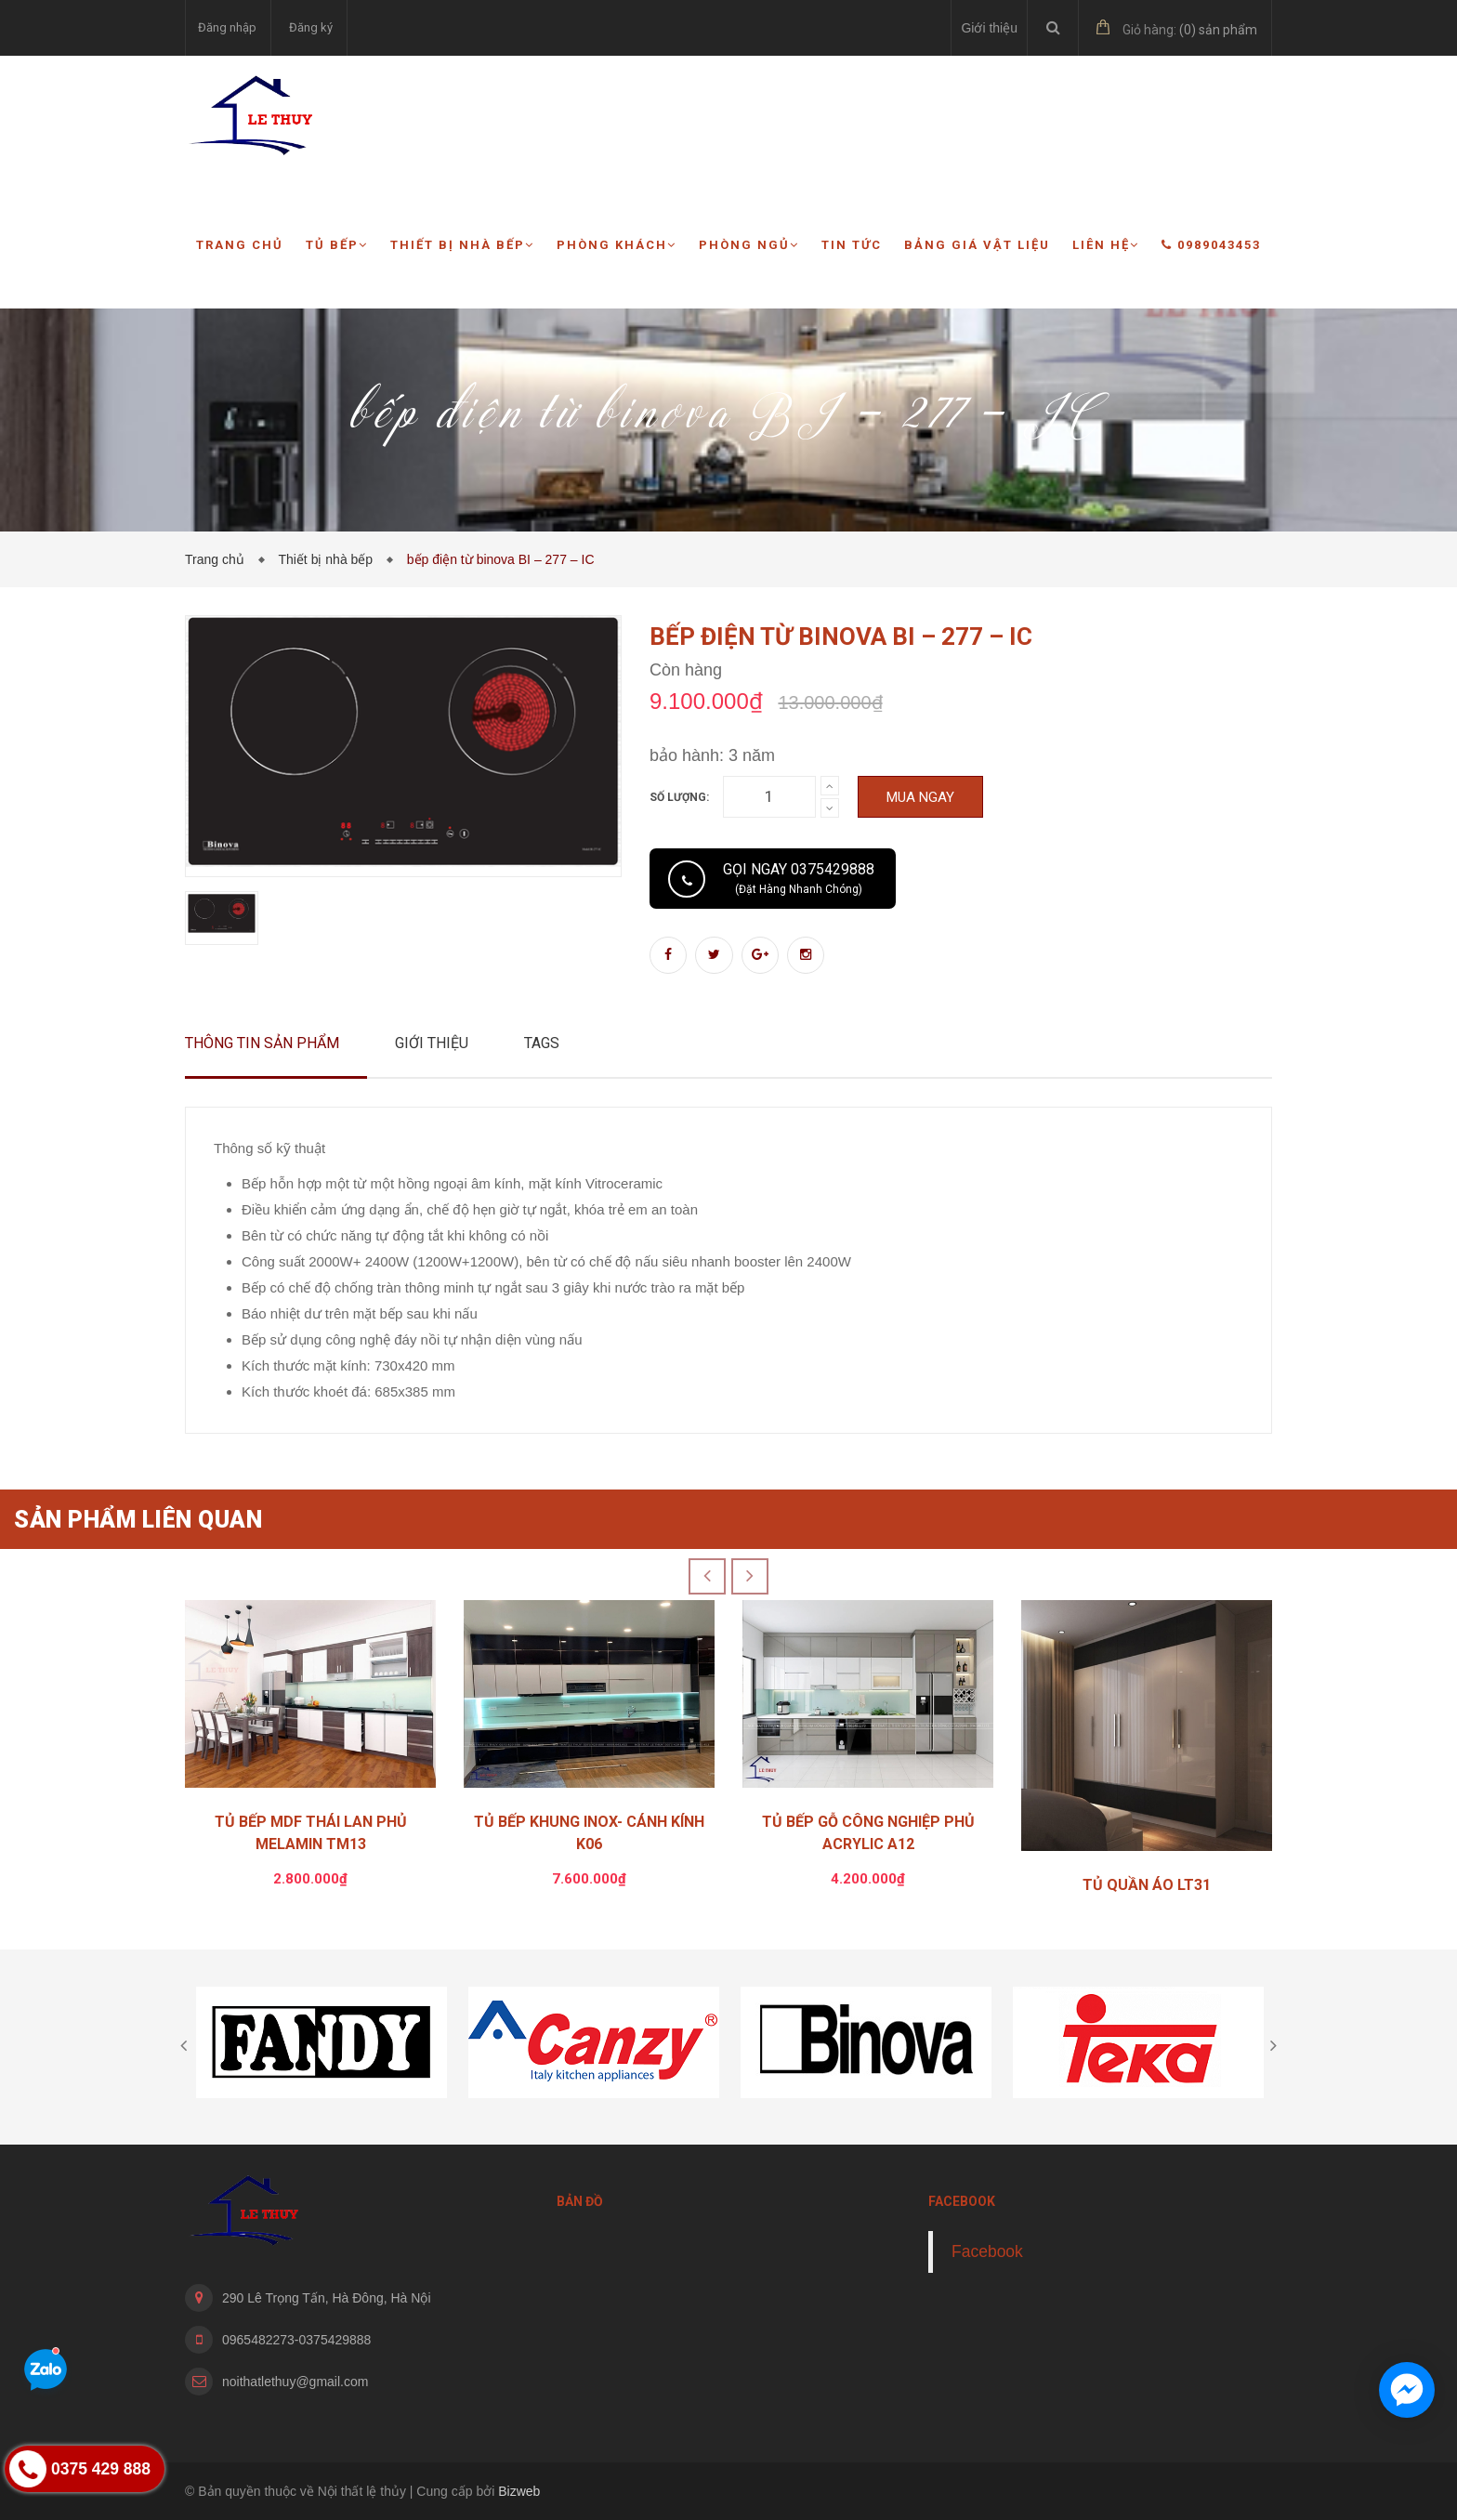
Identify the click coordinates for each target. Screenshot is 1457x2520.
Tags (541, 1043)
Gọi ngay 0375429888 (798, 878)
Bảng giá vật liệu (977, 245)
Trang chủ (239, 245)
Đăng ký (311, 27)
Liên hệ (1105, 245)
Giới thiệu (989, 27)
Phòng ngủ (749, 245)
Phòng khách (616, 245)
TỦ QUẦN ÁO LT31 (1147, 1885)
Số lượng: (679, 797)
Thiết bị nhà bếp (462, 245)
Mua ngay (920, 797)
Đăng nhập (227, 27)
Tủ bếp (337, 245)
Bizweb (519, 2491)
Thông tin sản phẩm (262, 1043)
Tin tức (851, 245)
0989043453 (1211, 245)
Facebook (987, 2251)
